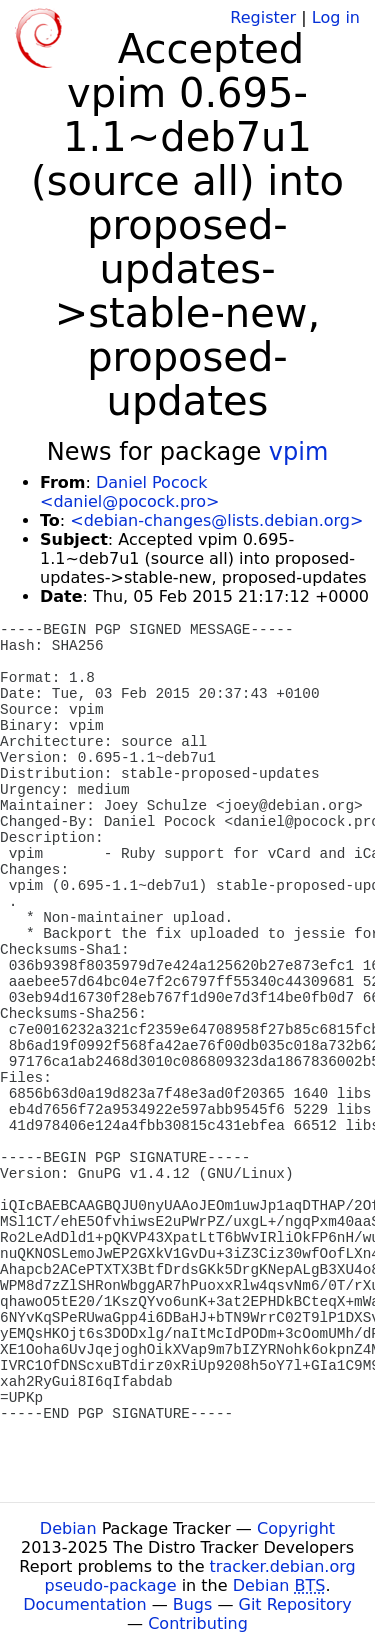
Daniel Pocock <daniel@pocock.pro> (130, 492)
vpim (298, 452)
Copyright (296, 1528)
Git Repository (295, 1604)
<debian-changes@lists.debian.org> (216, 520)
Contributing (198, 1623)
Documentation (84, 1604)
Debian (68, 1528)
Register (263, 17)
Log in (336, 17)
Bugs (193, 1604)
